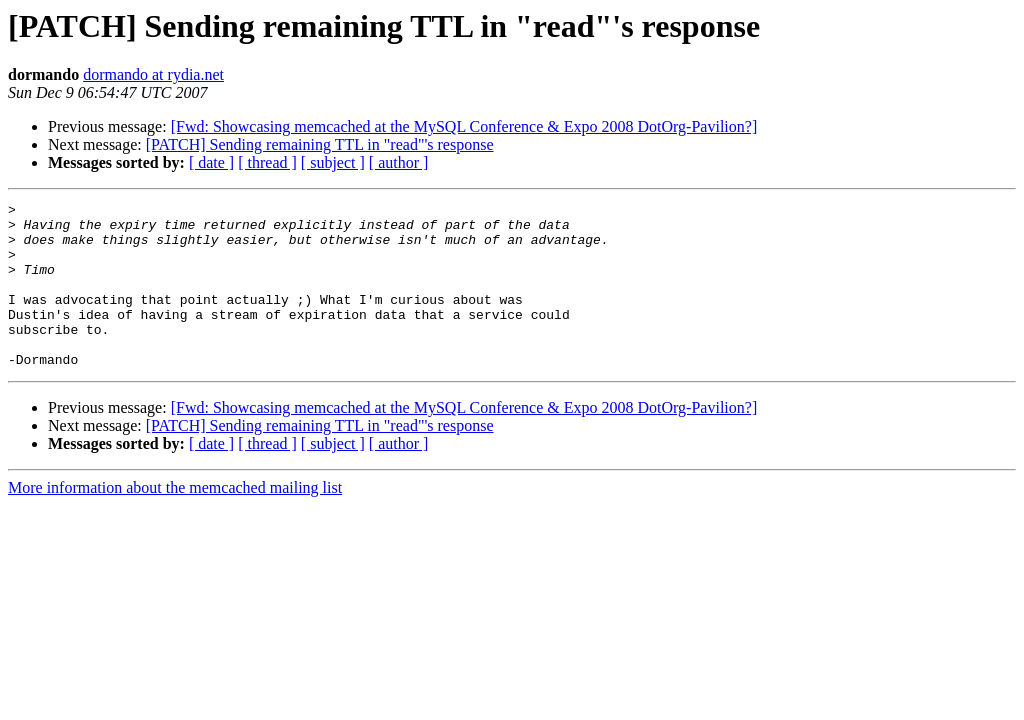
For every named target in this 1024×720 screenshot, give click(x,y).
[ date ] (211, 162)
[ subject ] (333, 162)
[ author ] (399, 162)
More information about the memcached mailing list (175, 520)
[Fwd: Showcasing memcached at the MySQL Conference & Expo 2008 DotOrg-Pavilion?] (464, 126)
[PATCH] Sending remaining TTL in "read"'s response (320, 144)
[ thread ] (267, 162)
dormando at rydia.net (153, 74)
